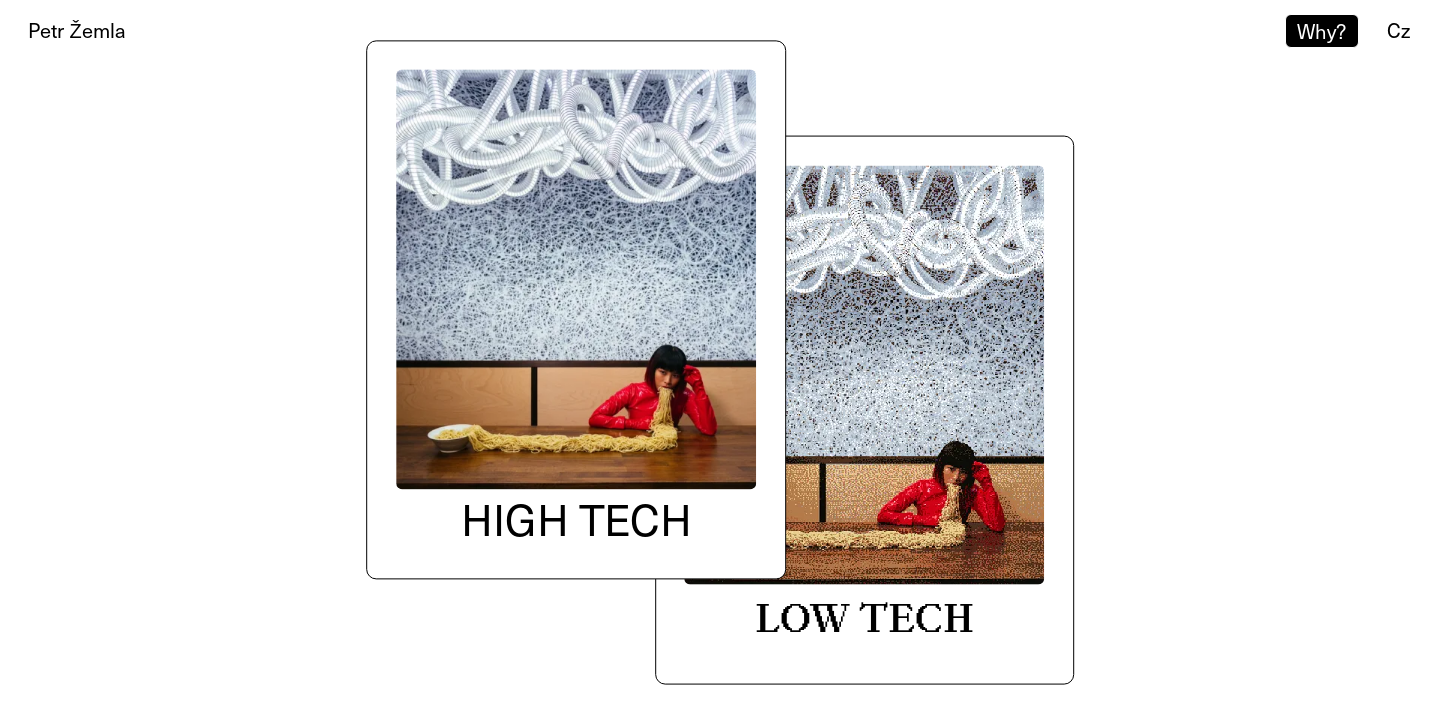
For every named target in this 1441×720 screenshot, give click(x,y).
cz (1398, 30)
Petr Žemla (76, 30)
